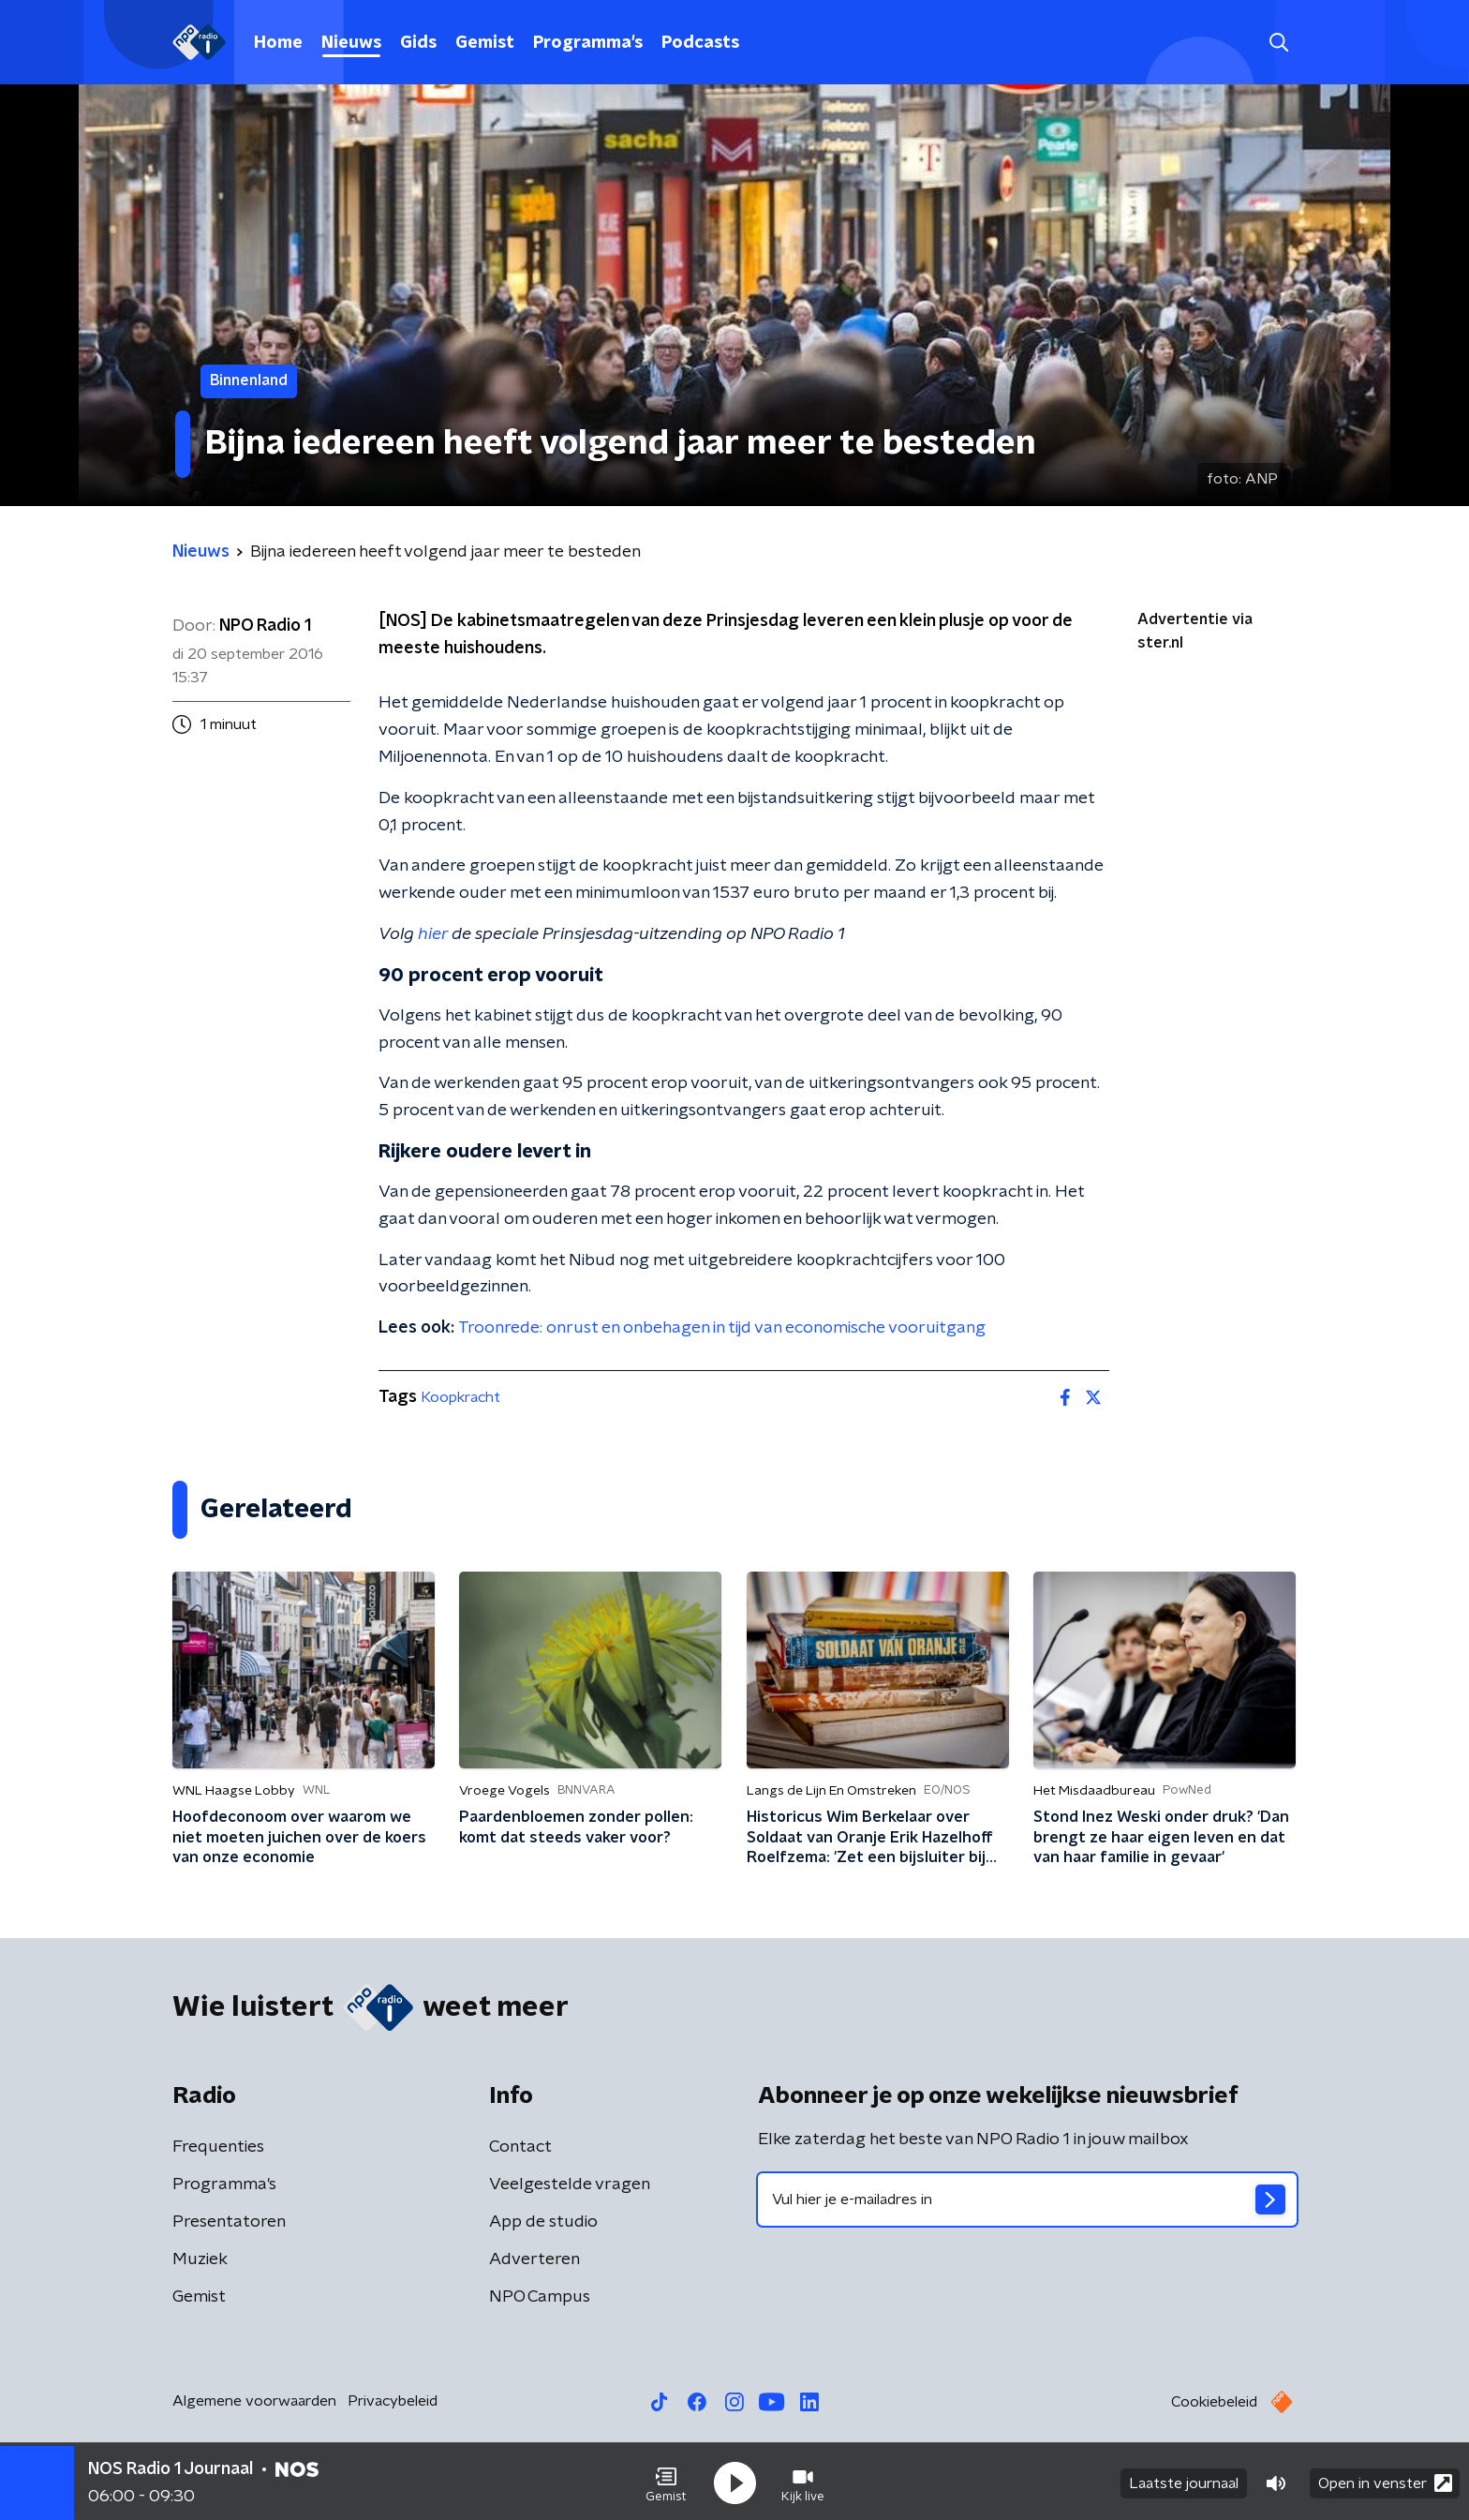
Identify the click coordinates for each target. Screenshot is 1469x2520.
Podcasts (700, 43)
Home (278, 43)
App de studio (543, 2222)
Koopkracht (460, 1397)
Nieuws (351, 43)
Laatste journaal (1184, 2480)
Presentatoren (229, 2222)
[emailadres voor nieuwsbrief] (1027, 2199)
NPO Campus (539, 2297)
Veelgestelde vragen (569, 2184)
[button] (666, 2481)
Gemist (484, 43)
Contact (520, 2147)
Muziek (200, 2259)
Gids (418, 43)
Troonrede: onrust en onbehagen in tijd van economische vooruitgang (722, 1328)
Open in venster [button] (1385, 2480)
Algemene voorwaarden (254, 2400)
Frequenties (218, 2147)
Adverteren (534, 2259)
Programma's (588, 43)
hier (433, 934)
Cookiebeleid (1214, 2401)
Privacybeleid (393, 2400)
